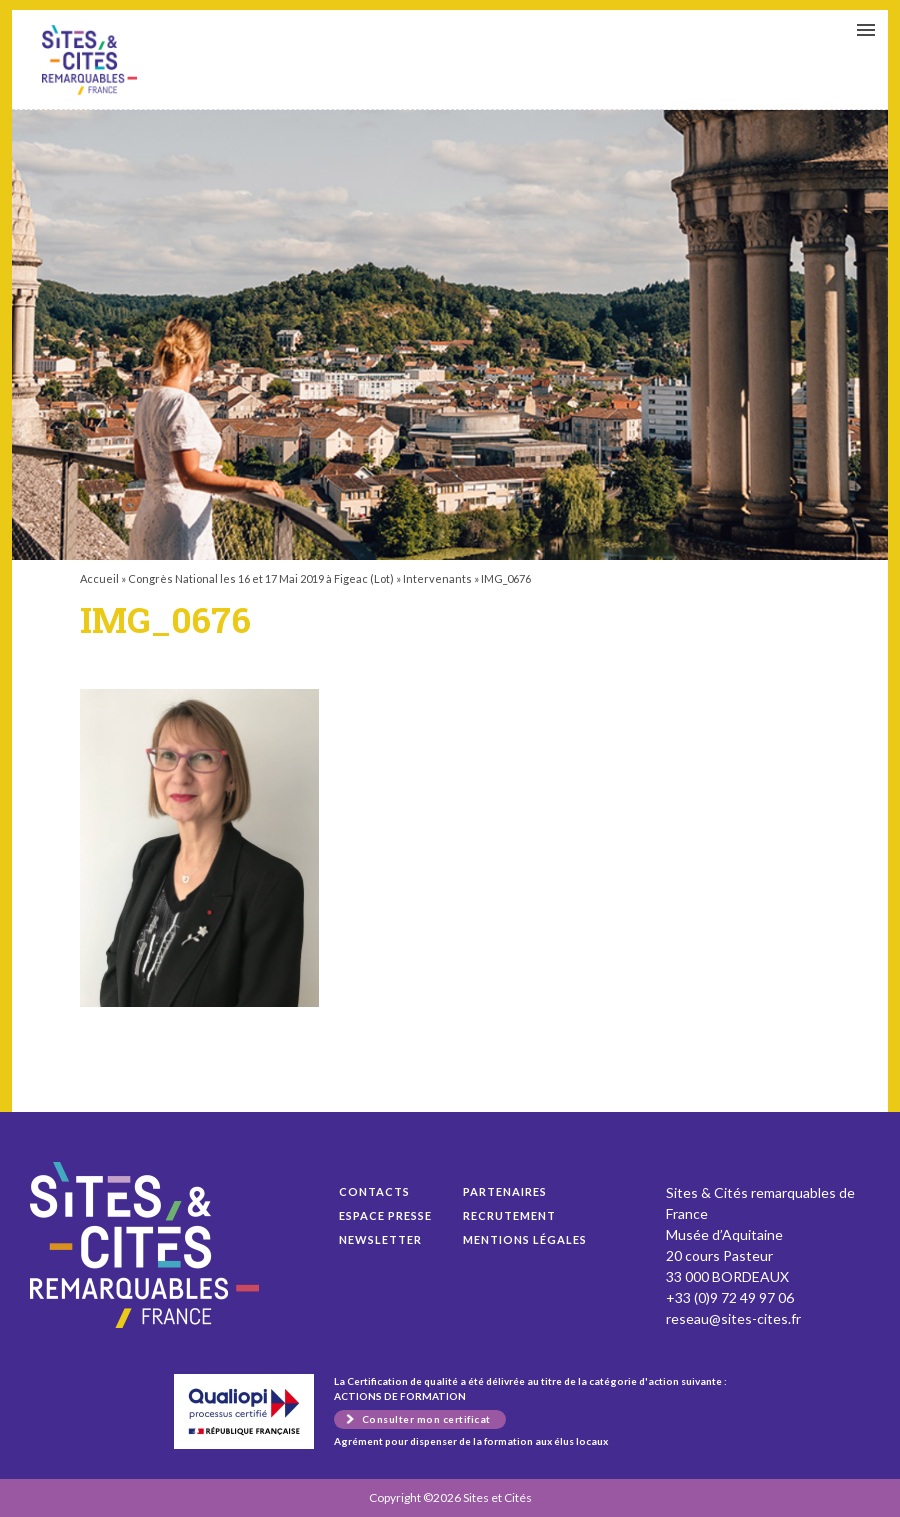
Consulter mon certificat (426, 1419)
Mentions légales (525, 1239)
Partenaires (505, 1191)
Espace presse (385, 1215)
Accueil (99, 578)
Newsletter (380, 1239)
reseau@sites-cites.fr (733, 1318)
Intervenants (437, 578)
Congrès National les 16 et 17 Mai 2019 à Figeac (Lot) (261, 578)
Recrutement (509, 1215)
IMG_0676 (89, 60)
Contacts (374, 1191)
